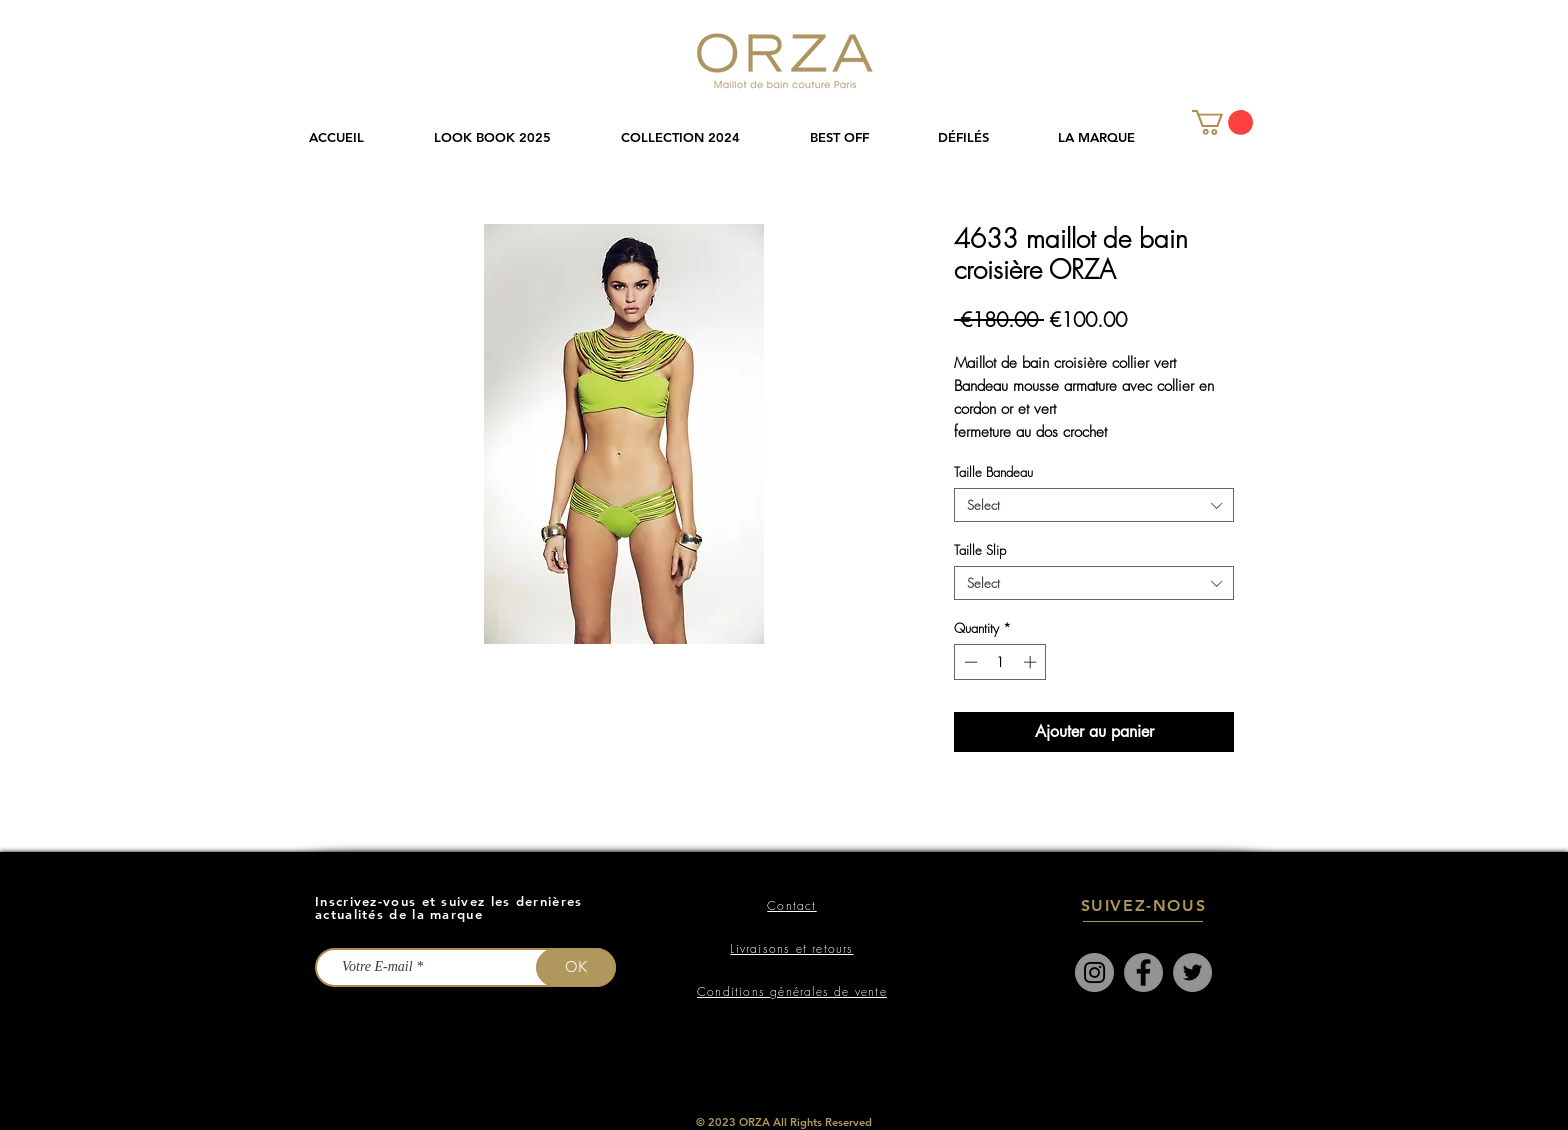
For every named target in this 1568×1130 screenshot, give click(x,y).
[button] (700, 137)
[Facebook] (1143, 972)
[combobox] (1094, 505)
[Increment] (1032, 662)
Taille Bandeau (993, 472)
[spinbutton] (1000, 662)
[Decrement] (969, 662)
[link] (1222, 122)
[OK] (576, 967)
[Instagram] (1094, 972)
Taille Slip (980, 550)
